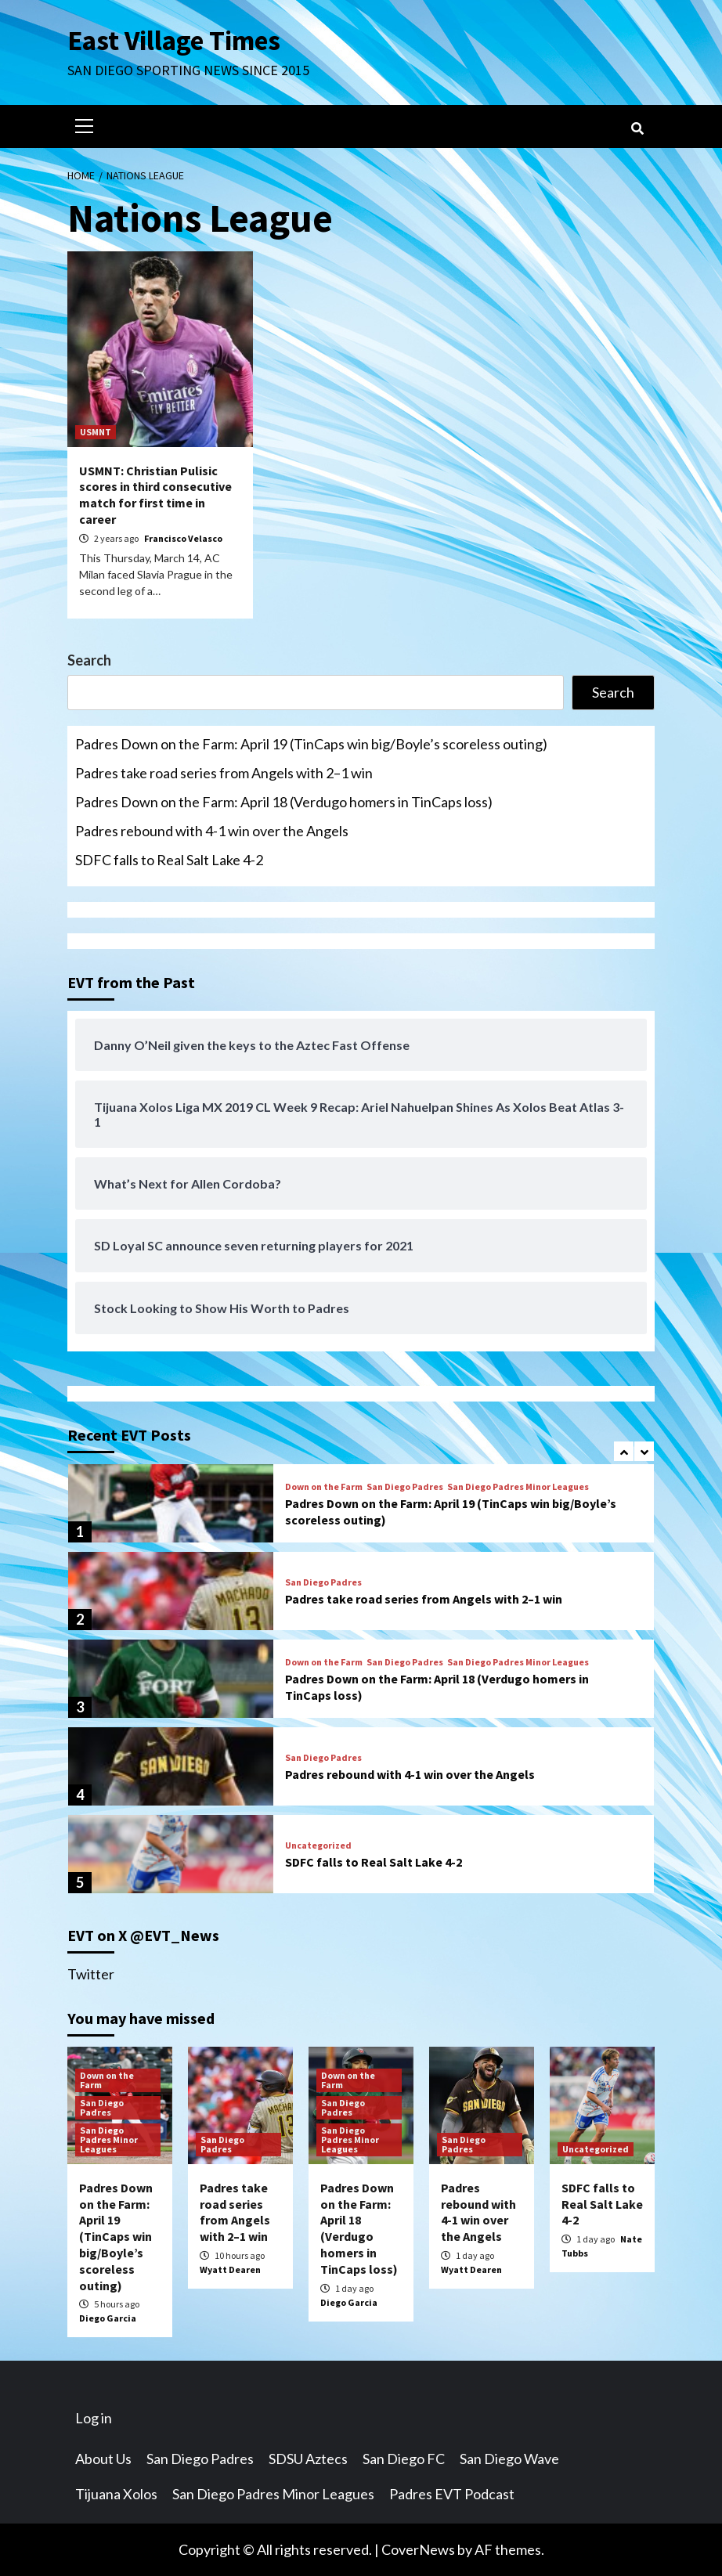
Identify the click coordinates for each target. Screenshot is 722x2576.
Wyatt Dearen (230, 2269)
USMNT (95, 432)
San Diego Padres (404, 1487)
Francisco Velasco (183, 538)
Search (89, 660)
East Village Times (173, 40)
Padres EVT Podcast (451, 2493)
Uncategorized (318, 1845)
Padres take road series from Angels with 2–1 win (224, 772)
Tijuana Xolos (116, 2493)
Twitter (90, 1974)
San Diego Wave (509, 2458)
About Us (103, 2458)
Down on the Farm (324, 1487)
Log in (93, 2417)
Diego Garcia (107, 2318)
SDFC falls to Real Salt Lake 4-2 (169, 859)
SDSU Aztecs (308, 2458)
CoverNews (418, 2549)
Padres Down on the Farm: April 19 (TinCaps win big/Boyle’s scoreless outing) (311, 743)
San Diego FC (404, 2458)
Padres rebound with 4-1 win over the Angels (211, 830)
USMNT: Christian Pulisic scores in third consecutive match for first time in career (155, 495)
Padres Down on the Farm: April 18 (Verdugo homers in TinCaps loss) (284, 801)
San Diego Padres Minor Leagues (518, 1487)
